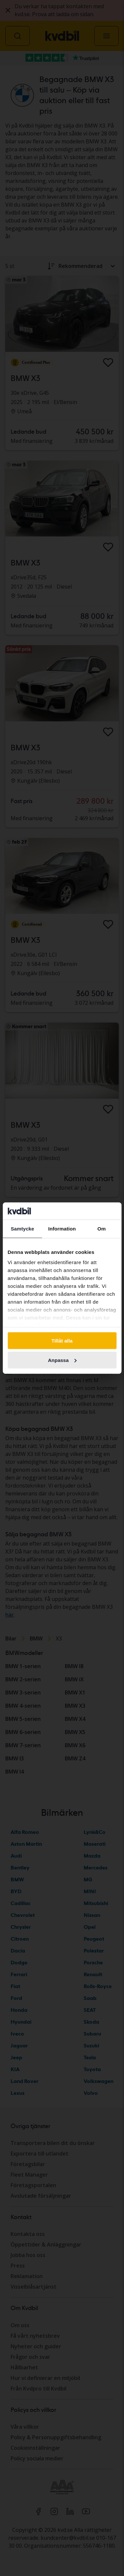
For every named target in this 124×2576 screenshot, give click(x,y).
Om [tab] (102, 1228)
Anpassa (62, 1360)
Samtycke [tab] (22, 1228)
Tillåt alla (62, 1341)
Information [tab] (62, 1228)
